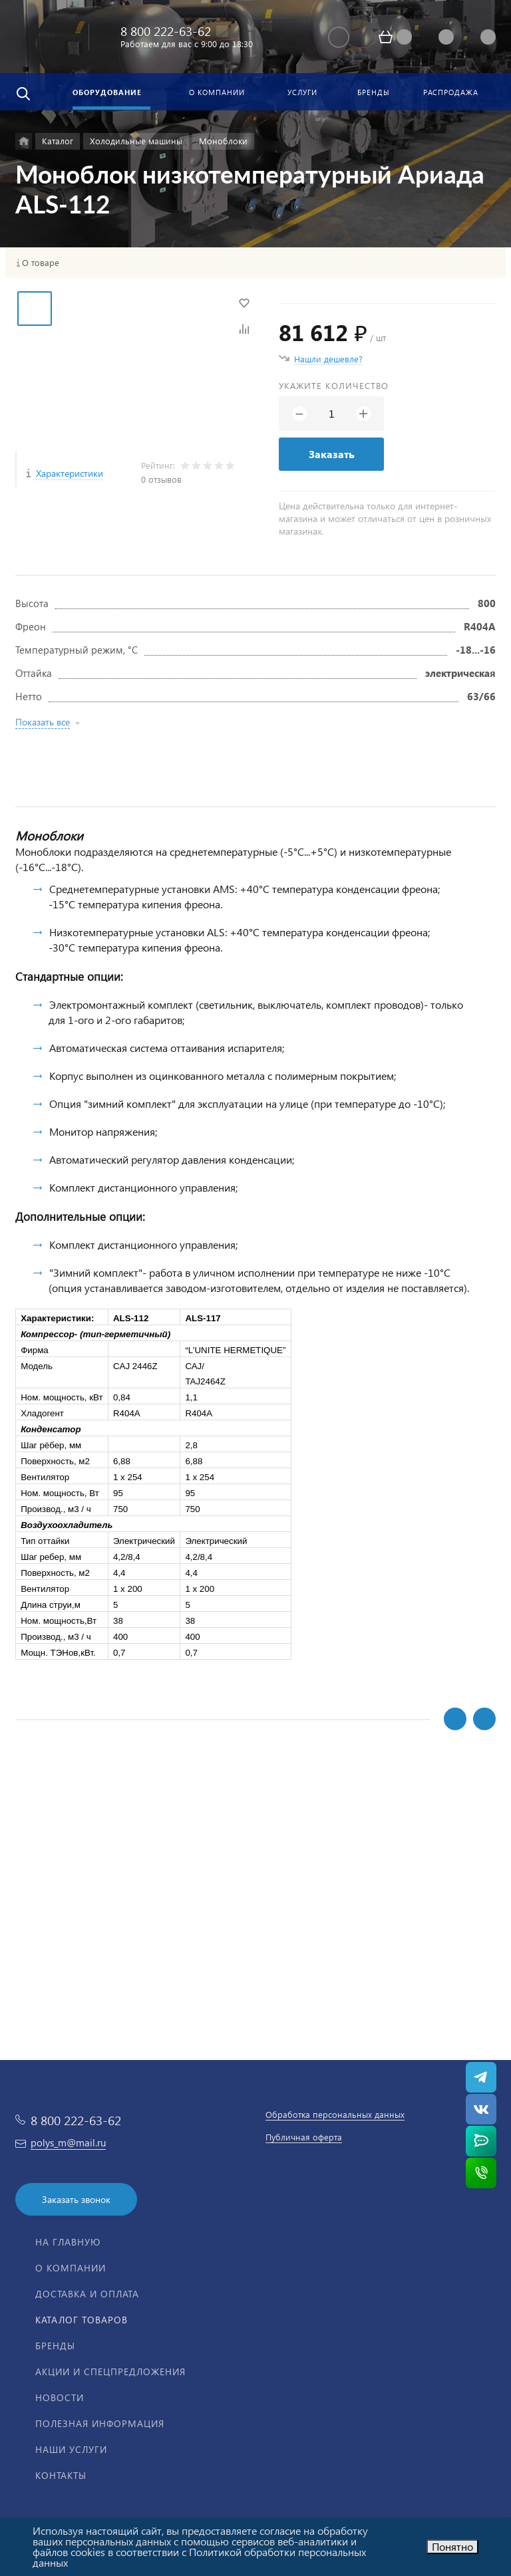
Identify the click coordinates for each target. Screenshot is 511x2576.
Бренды (55, 2345)
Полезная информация (99, 2423)
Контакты (60, 2475)
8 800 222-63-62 (165, 31)
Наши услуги (71, 2449)
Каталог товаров (81, 2319)
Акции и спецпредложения (110, 2371)
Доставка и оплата (87, 2293)
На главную (67, 2242)
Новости (59, 2397)
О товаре (40, 262)
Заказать (332, 454)
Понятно (452, 2546)
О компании (70, 2267)
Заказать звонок (76, 2199)
